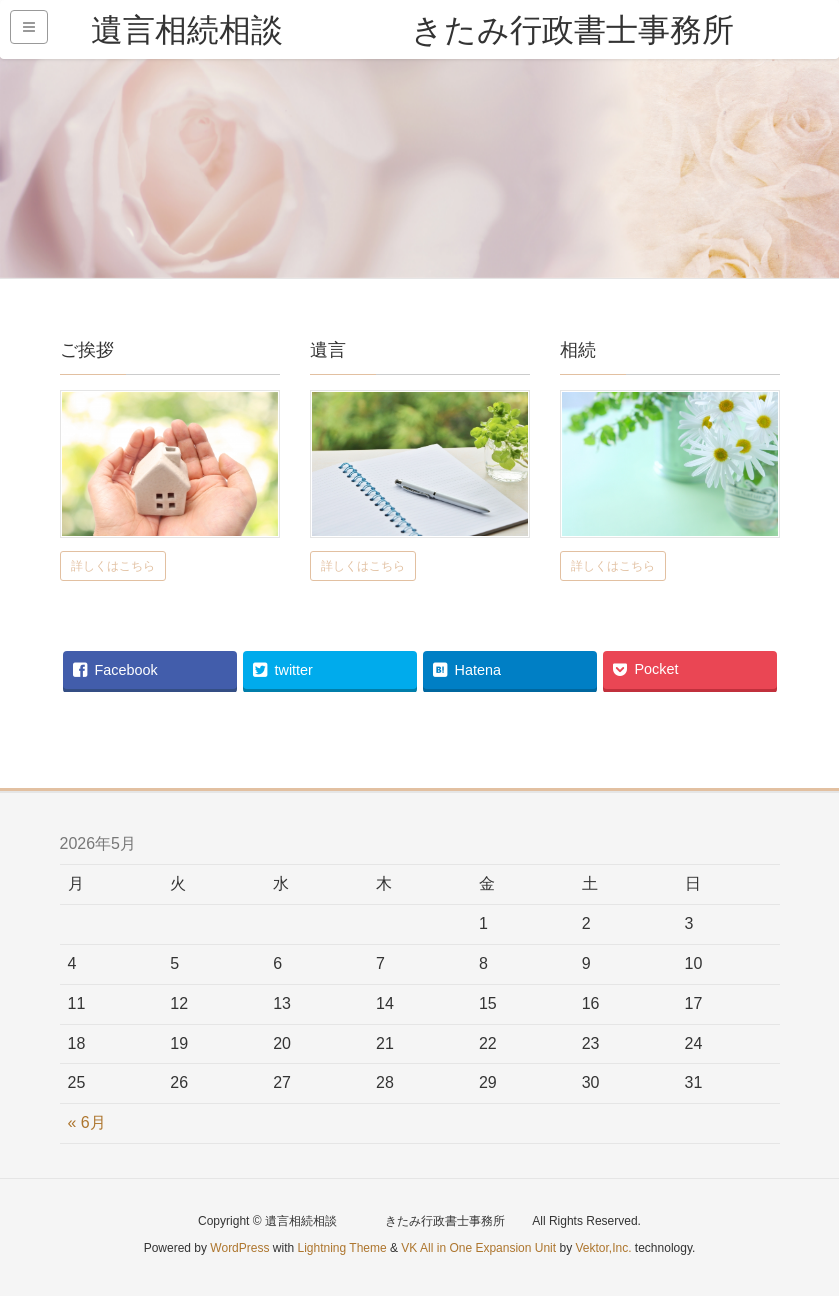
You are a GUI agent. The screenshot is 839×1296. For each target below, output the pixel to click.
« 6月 (87, 1122)
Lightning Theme (342, 1248)
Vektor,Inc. (603, 1248)
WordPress (239, 1248)
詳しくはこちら (113, 566)
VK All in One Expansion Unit (478, 1248)
